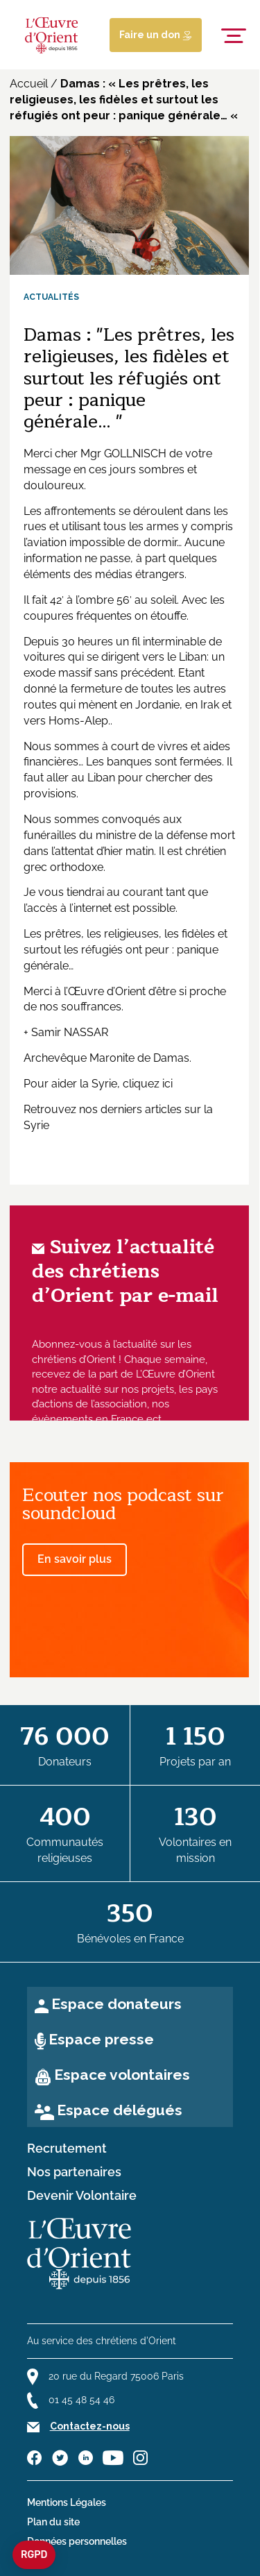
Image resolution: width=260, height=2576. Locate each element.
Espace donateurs (116, 2003)
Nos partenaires (74, 2172)
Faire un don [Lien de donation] (155, 34)
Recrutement (67, 2148)
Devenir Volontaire (82, 2196)
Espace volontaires (122, 2074)
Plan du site (53, 2521)
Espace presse (101, 2039)
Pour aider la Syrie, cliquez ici (98, 1083)
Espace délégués (119, 2110)
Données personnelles (77, 2541)
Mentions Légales (66, 2502)
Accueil (29, 83)
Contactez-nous (90, 2426)
